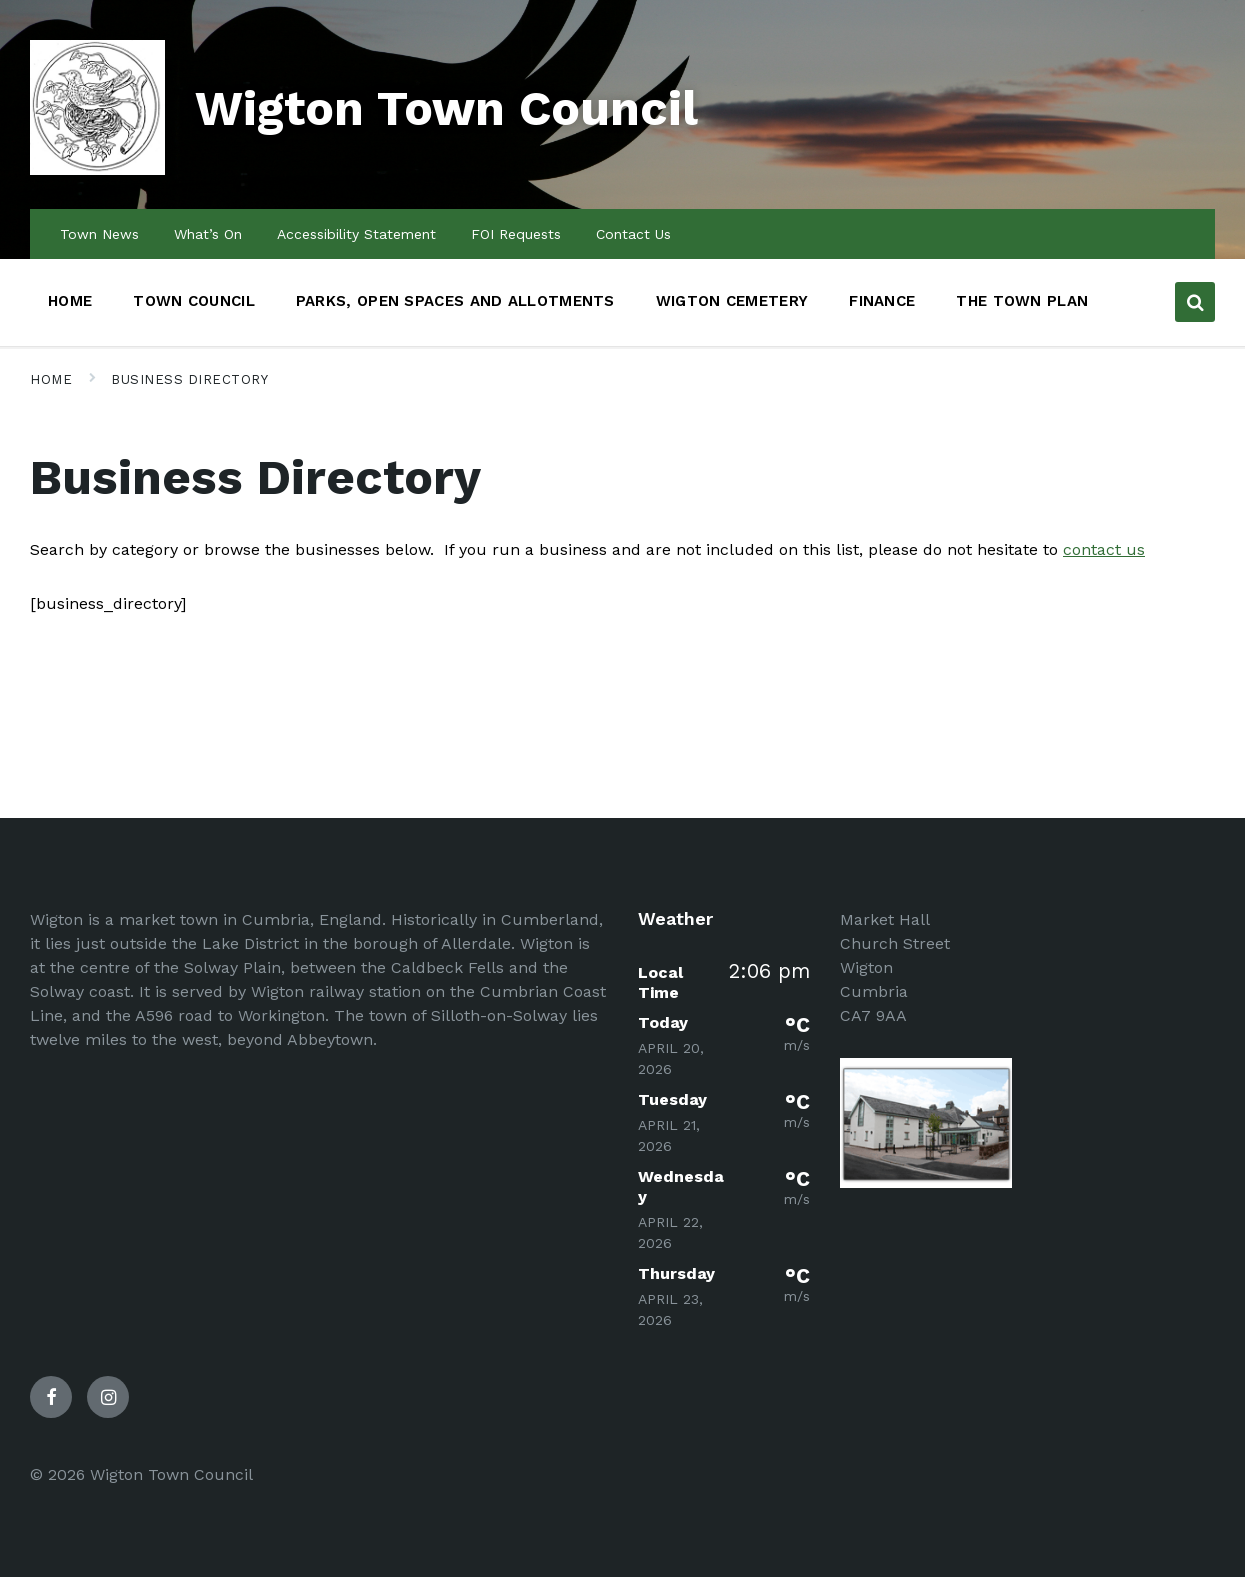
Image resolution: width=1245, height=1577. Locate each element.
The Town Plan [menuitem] (1022, 301)
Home (51, 379)
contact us (1104, 549)
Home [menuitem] (70, 301)
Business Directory (189, 379)
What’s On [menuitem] (208, 234)
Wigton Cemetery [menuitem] (732, 301)
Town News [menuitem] (99, 234)
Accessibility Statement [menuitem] (356, 234)
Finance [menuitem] (882, 301)
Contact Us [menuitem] (633, 234)
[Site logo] (97, 169)
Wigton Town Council (446, 108)
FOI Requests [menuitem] (516, 234)
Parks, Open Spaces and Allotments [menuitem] (455, 301)
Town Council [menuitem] (194, 301)
